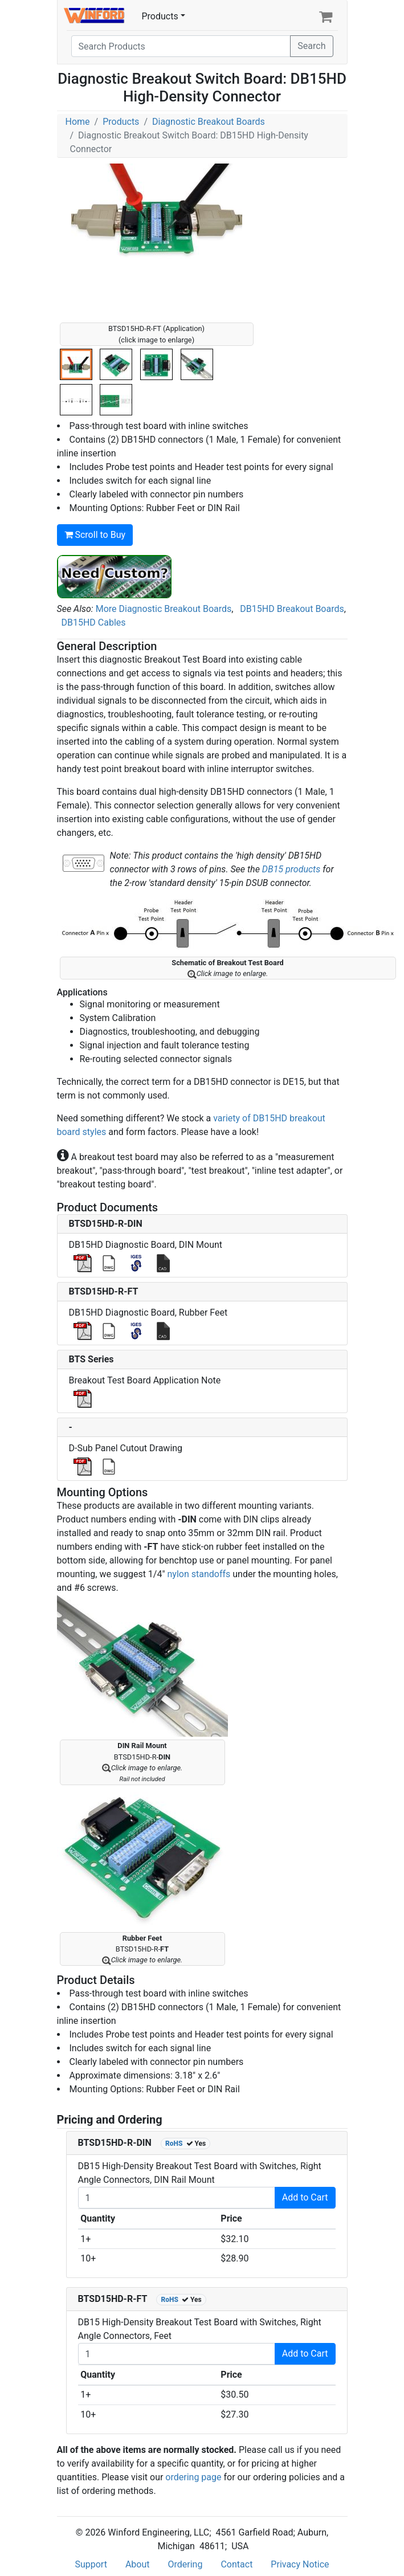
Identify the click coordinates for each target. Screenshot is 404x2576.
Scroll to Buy (95, 534)
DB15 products (291, 869)
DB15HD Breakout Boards (292, 608)
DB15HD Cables (93, 622)
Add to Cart (305, 2197)
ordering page (193, 2477)
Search (311, 45)
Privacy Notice (300, 2564)
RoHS (174, 2144)
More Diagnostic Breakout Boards (164, 608)
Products (160, 16)
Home (78, 121)
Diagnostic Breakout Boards (208, 121)
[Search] (181, 46)
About (137, 2564)
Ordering (185, 2564)
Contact (236, 2564)
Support (91, 2564)
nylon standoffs (199, 1574)
